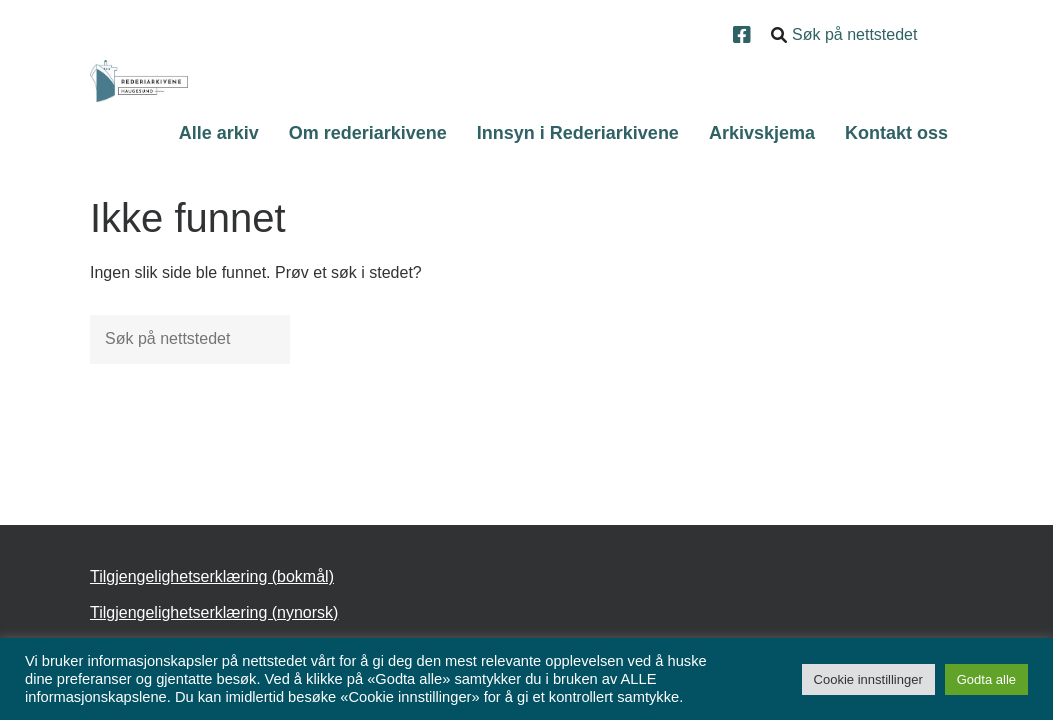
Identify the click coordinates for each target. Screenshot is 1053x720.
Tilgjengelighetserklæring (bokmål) (212, 576)
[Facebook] (744, 36)
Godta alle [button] (986, 679)
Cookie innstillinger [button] (868, 679)
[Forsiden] (139, 81)
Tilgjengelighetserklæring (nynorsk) (214, 612)
